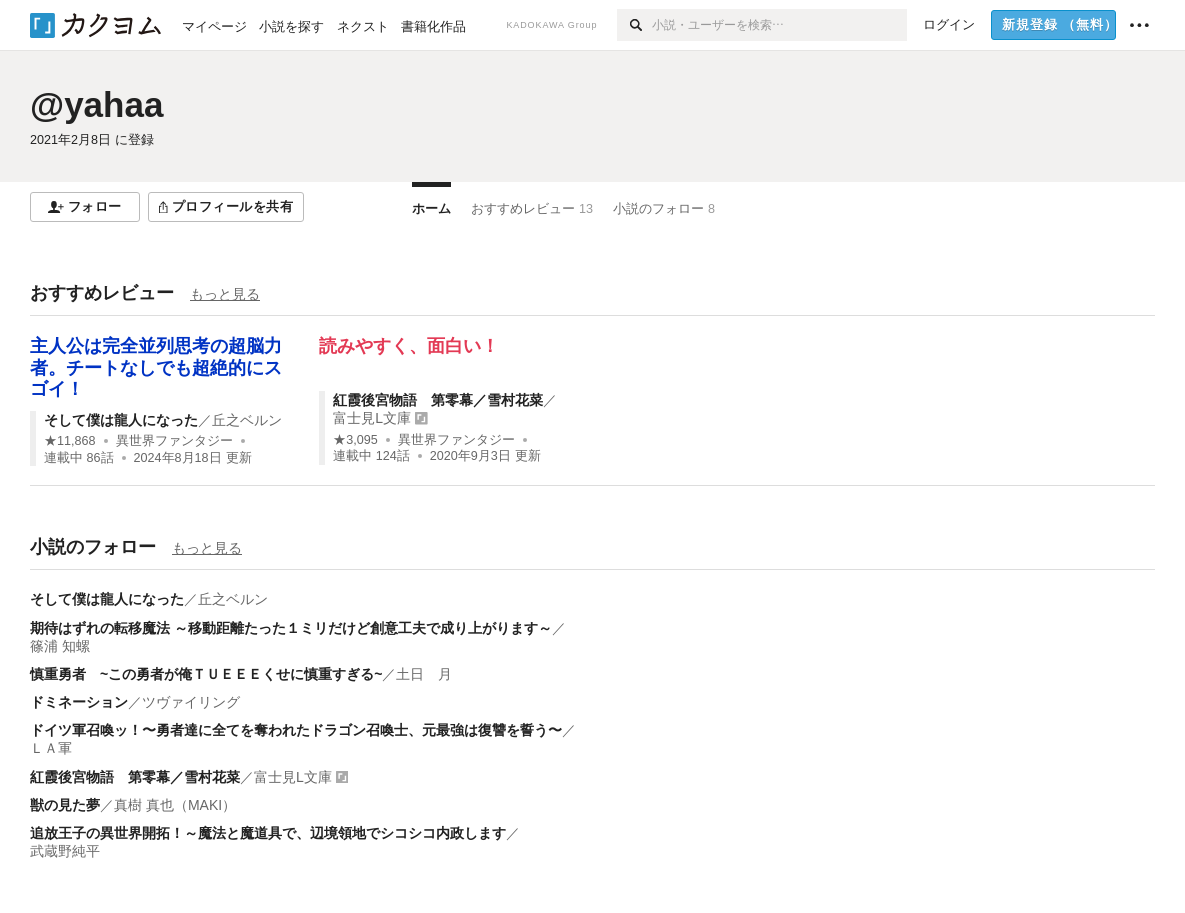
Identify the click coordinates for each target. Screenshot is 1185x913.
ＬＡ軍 (51, 748)
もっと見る (225, 294)
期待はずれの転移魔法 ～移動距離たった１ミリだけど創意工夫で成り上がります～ (291, 628)
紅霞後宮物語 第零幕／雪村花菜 (438, 400)
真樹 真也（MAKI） (175, 805)
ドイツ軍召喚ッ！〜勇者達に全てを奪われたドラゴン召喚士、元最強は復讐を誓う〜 (296, 730)
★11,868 (70, 441)
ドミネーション (79, 702)
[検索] (634, 25)
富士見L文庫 (372, 418)
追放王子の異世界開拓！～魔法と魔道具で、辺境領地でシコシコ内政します (268, 833)
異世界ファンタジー (174, 441)
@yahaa (96, 104)
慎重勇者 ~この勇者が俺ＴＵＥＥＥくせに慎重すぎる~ (206, 674)
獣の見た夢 (65, 805)
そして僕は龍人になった (121, 420)
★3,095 (355, 440)
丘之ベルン (247, 420)
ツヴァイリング (191, 702)
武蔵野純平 (65, 851)
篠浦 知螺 (60, 646)
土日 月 (424, 674)
